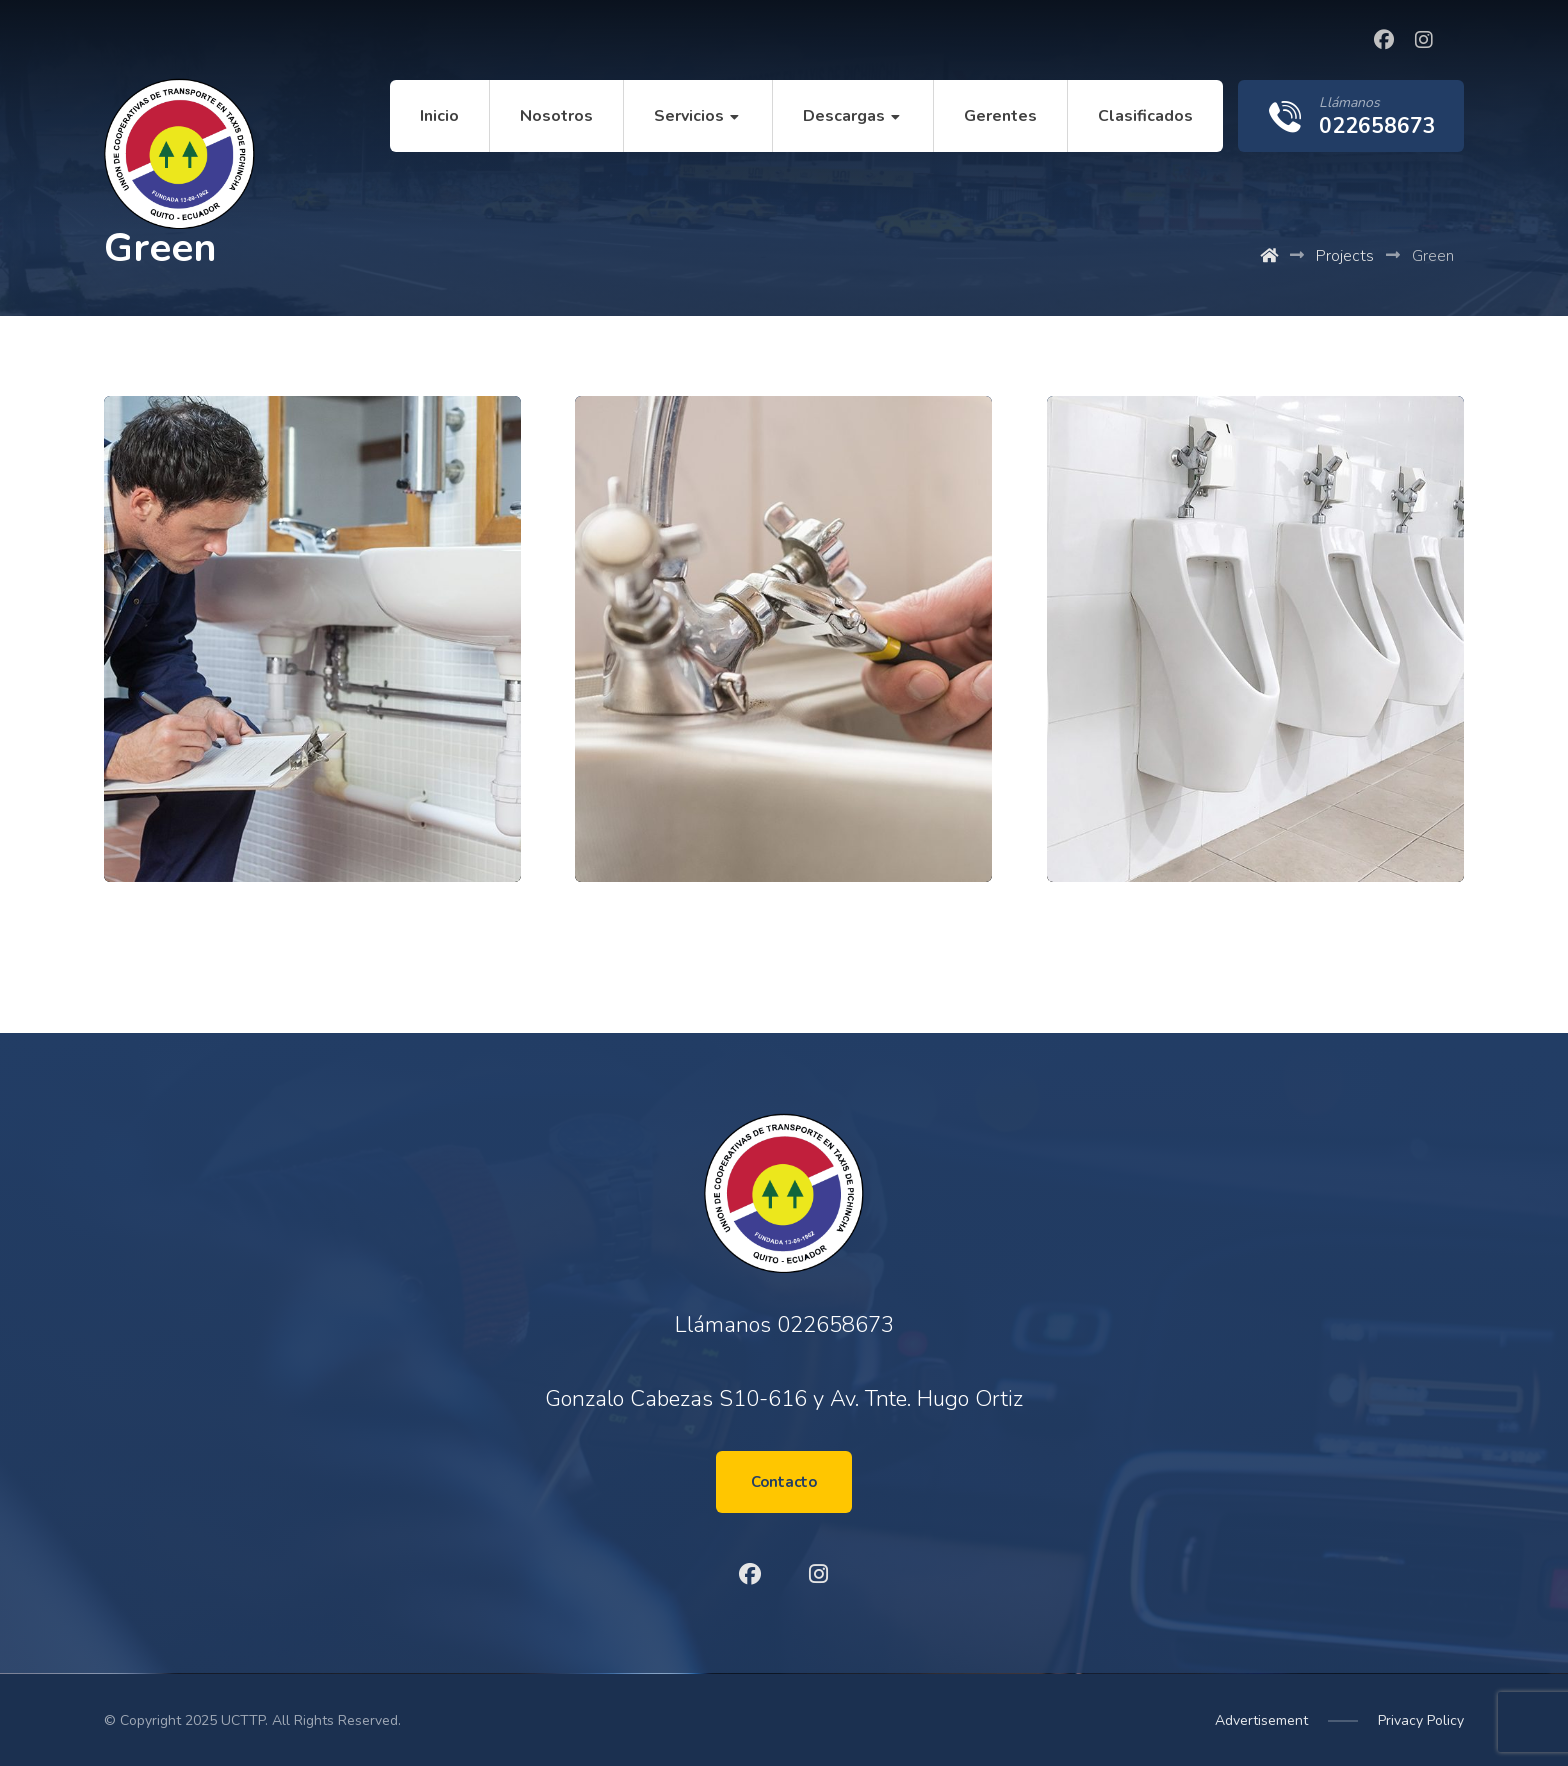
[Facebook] (1384, 40)
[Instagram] (1424, 40)
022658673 (835, 1325)
